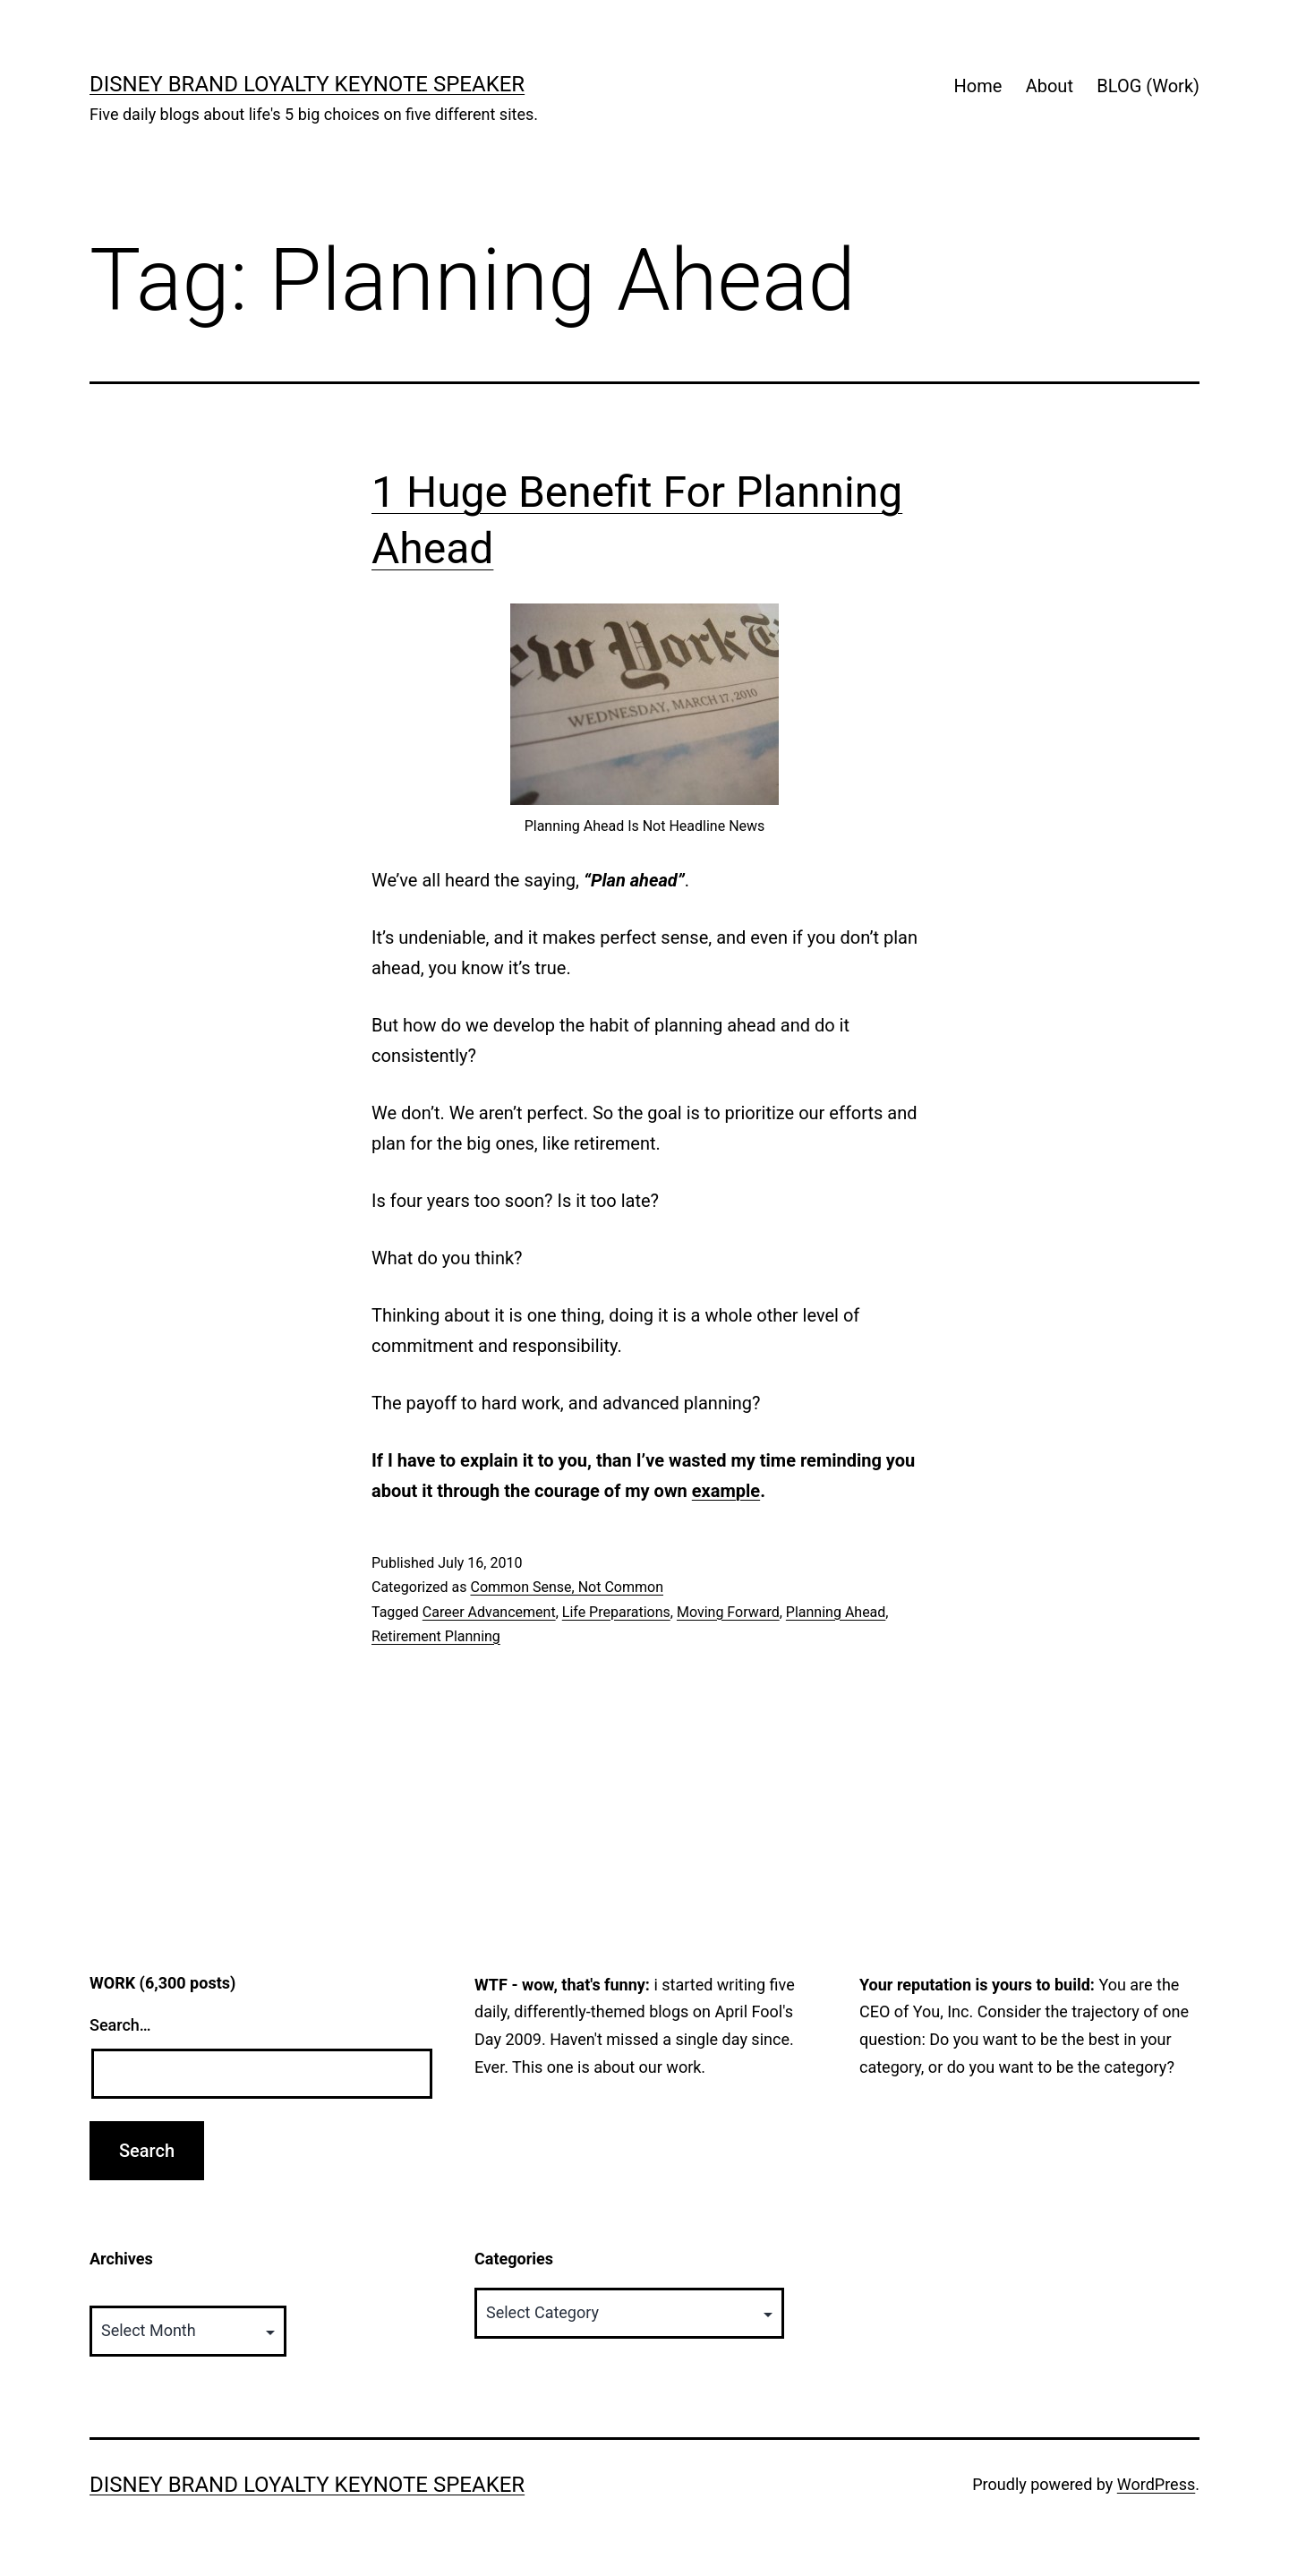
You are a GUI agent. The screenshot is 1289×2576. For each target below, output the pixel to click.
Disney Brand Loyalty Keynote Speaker (307, 84)
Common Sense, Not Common (566, 1587)
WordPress (1156, 2484)
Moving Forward (728, 1612)
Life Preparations (616, 1612)
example (726, 1491)
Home (977, 86)
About (1049, 86)
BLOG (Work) (1148, 86)
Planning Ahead (836, 1612)
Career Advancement (489, 1612)
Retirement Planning (435, 1636)
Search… (120, 2024)
